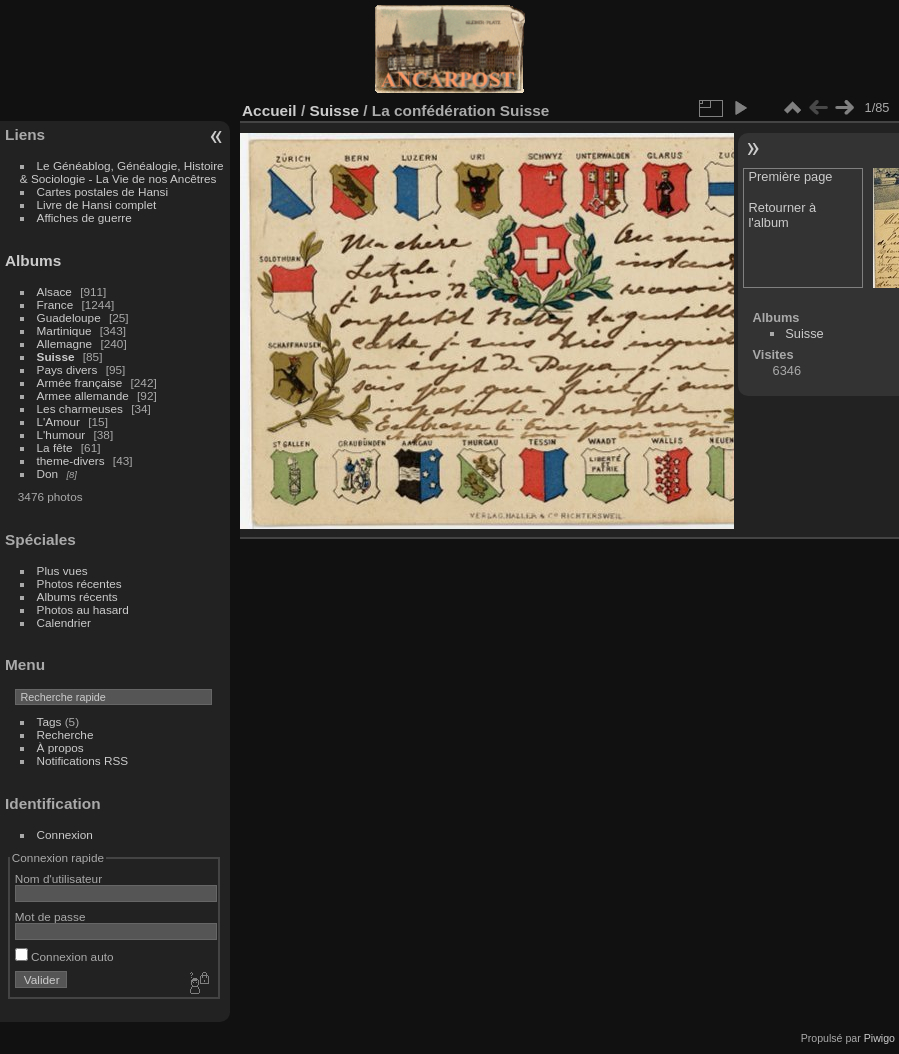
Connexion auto (64, 956)
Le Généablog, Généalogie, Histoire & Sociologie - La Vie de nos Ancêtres (122, 172)
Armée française (80, 382)
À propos (60, 747)
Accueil (269, 110)
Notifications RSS (83, 760)
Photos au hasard (83, 609)
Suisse (56, 356)
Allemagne (65, 343)
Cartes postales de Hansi (102, 191)
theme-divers (71, 460)
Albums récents (77, 596)
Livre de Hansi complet (97, 204)
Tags (49, 721)
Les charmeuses (80, 408)
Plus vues (62, 570)
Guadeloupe (69, 317)
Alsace (54, 291)
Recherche (65, 734)
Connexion (65, 834)
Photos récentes (79, 583)
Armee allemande (83, 395)
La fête (55, 447)
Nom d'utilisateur (58, 878)
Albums (33, 260)
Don (48, 473)
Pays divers (67, 369)
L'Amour (58, 421)
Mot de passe (50, 916)
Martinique (64, 330)
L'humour (61, 434)
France (55, 304)
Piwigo (879, 1038)
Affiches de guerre (84, 217)
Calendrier (64, 622)
